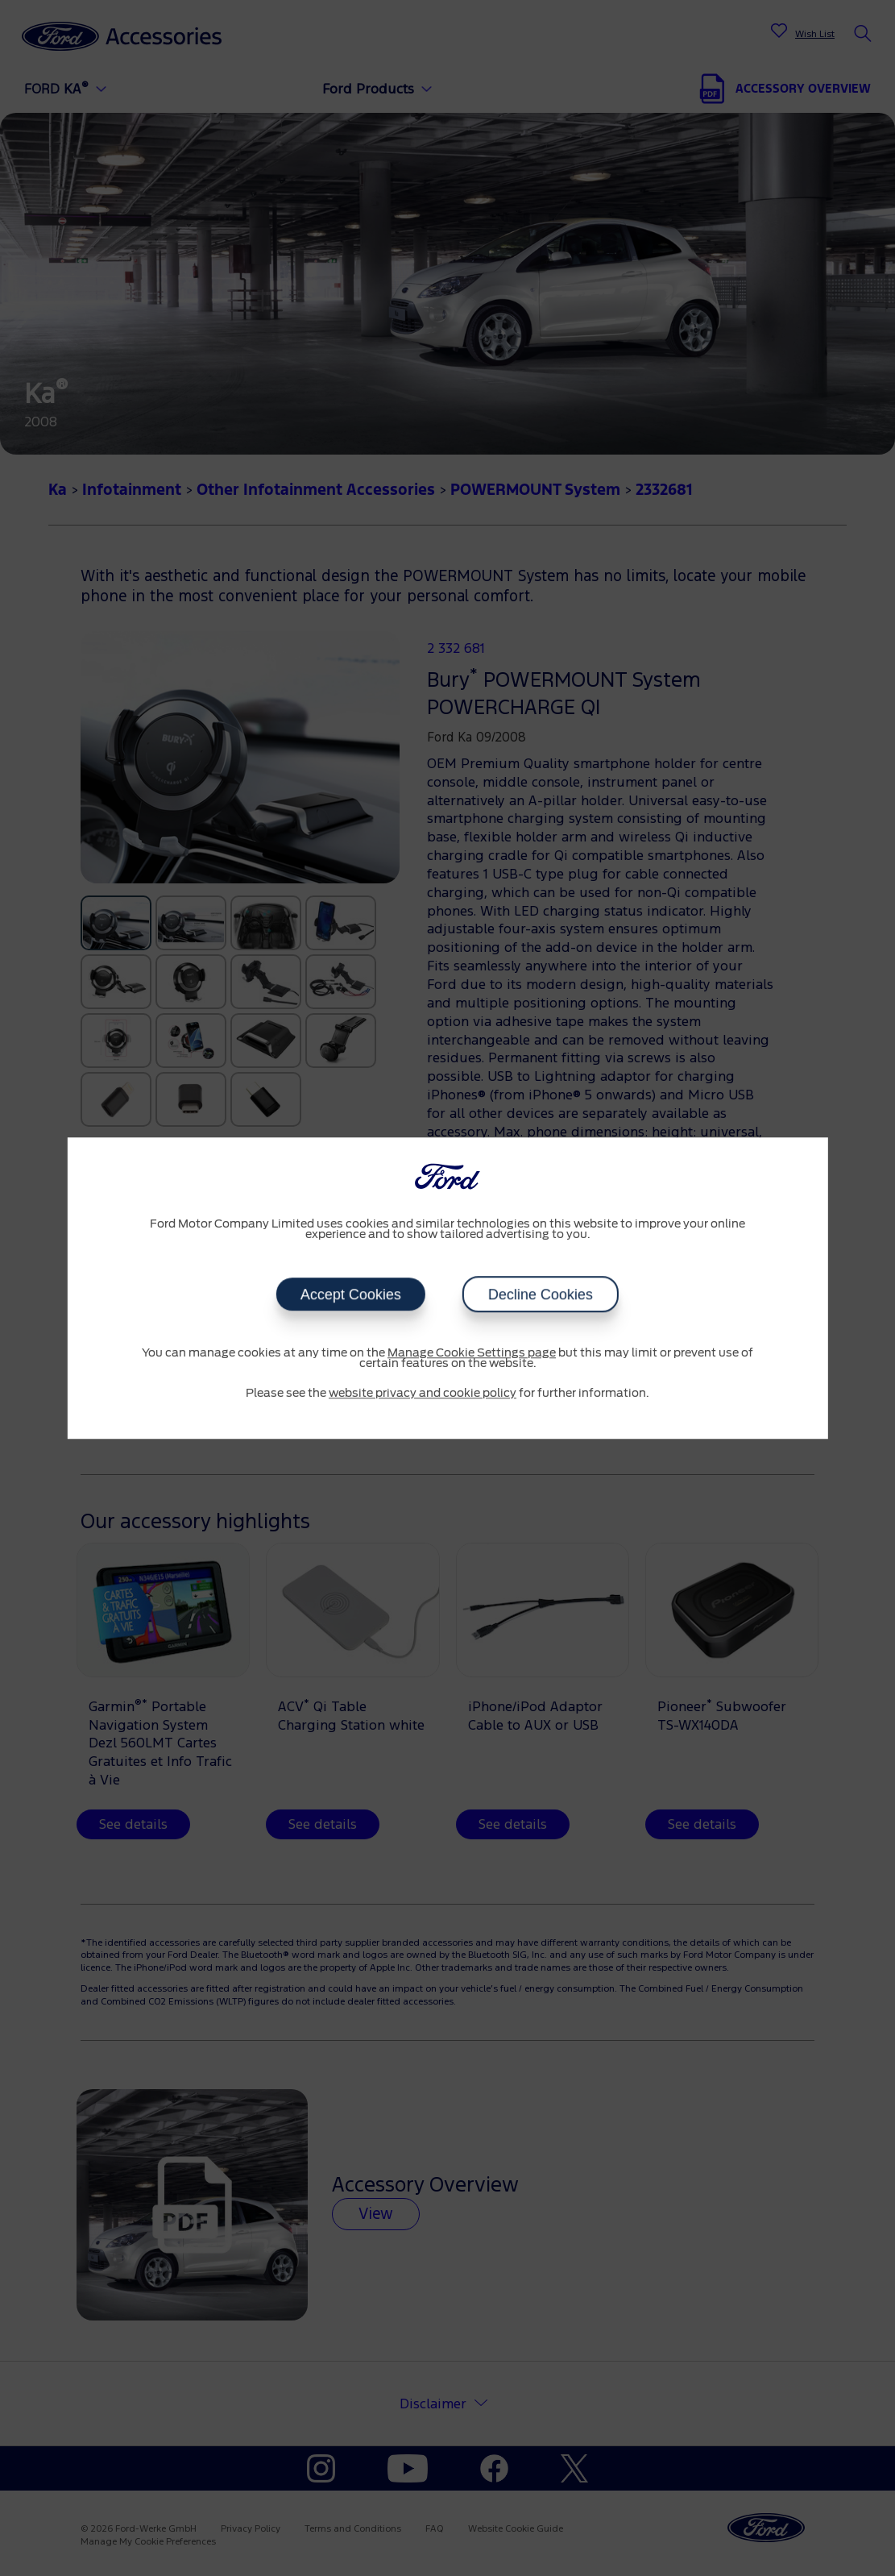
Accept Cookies (350, 1294)
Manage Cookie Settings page (471, 1353)
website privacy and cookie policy (422, 1393)
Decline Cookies (540, 1294)
